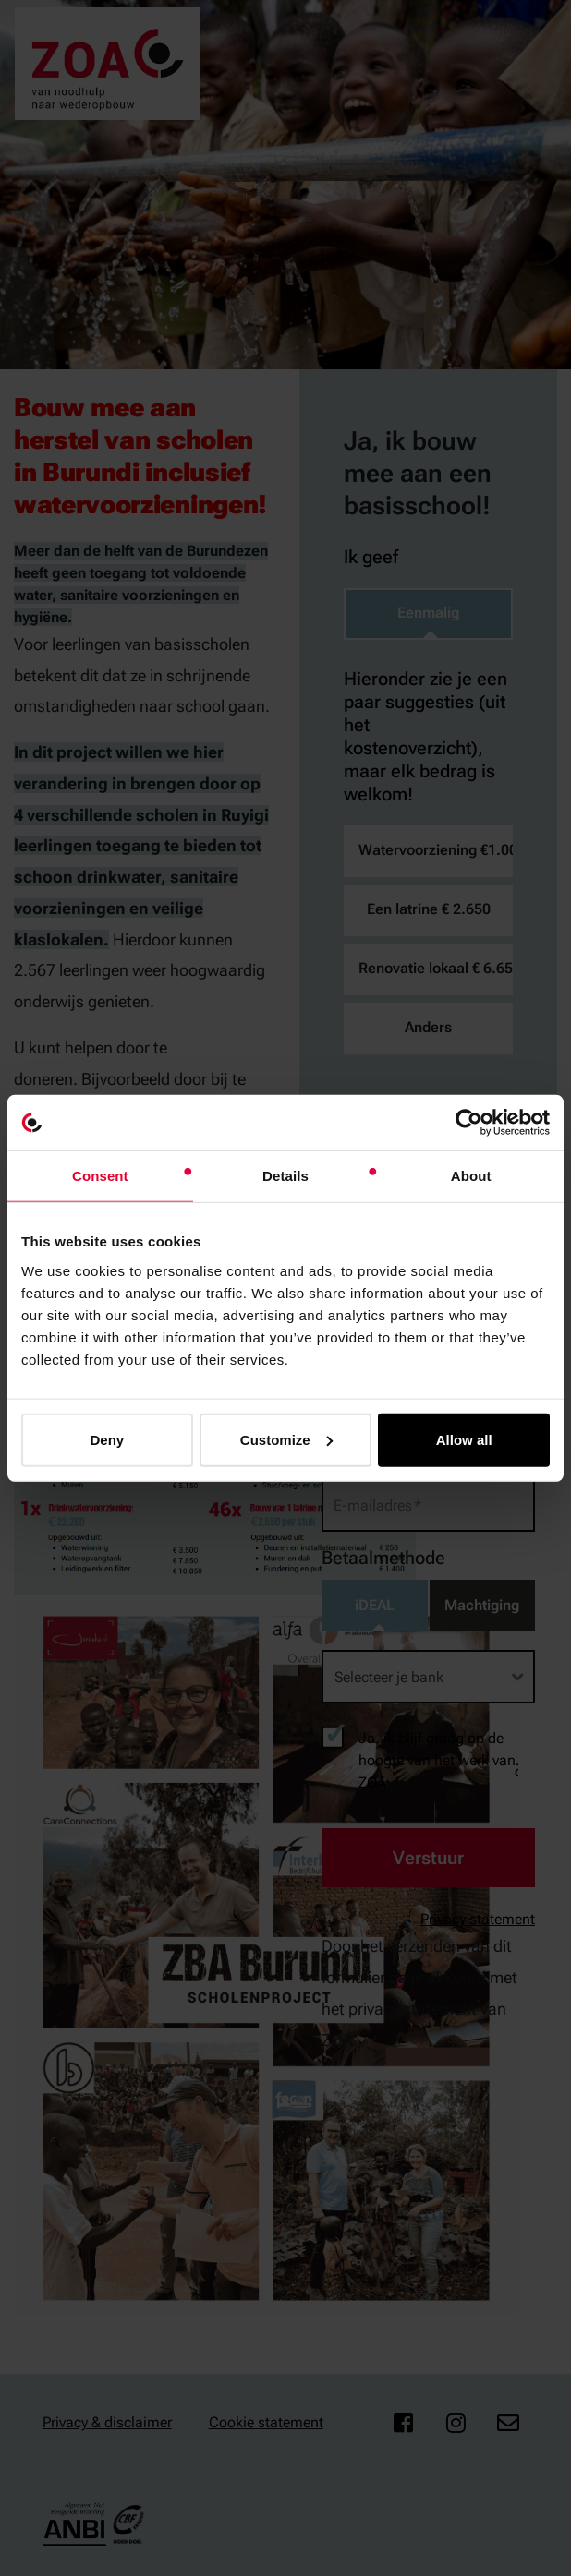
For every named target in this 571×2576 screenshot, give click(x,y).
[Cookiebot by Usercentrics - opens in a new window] (469, 1123)
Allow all (464, 1439)
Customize (286, 1439)
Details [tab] (285, 1176)
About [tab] (471, 1176)
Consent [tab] (100, 1176)
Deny (107, 1439)
